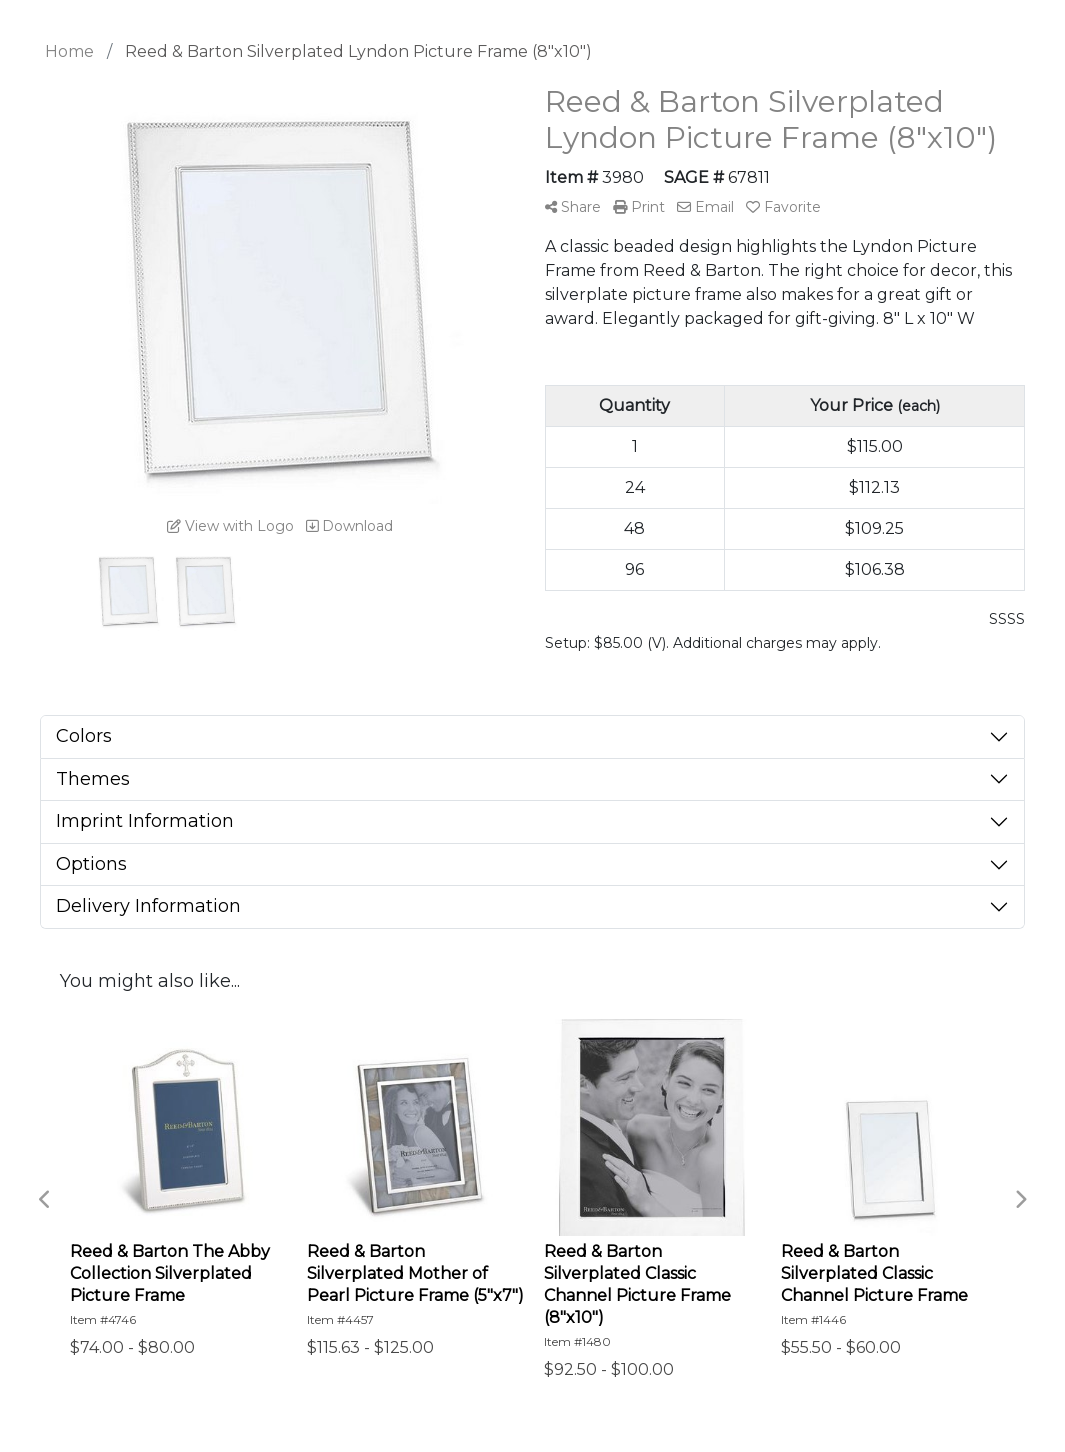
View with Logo (230, 526)
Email (705, 207)
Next (1020, 1200)
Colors (84, 736)
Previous (45, 1200)
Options (91, 864)
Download (349, 526)
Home (69, 51)
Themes (93, 779)
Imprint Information (145, 821)
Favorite (783, 207)
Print (639, 207)
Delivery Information (148, 906)
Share (573, 207)
